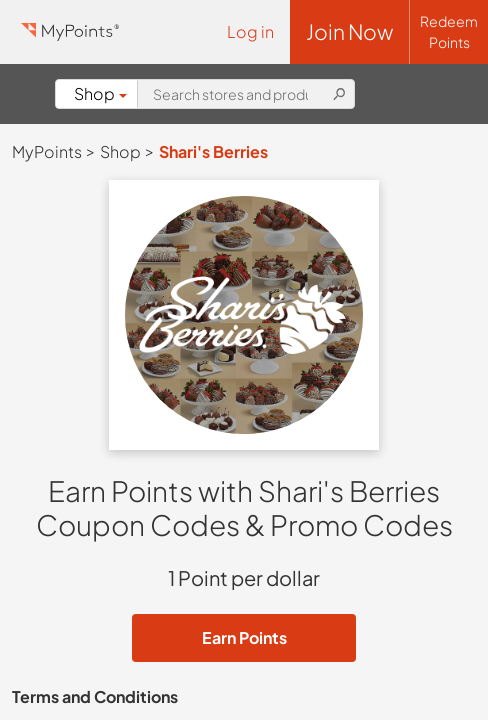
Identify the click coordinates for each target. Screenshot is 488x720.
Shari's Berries (213, 151)
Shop (100, 93)
